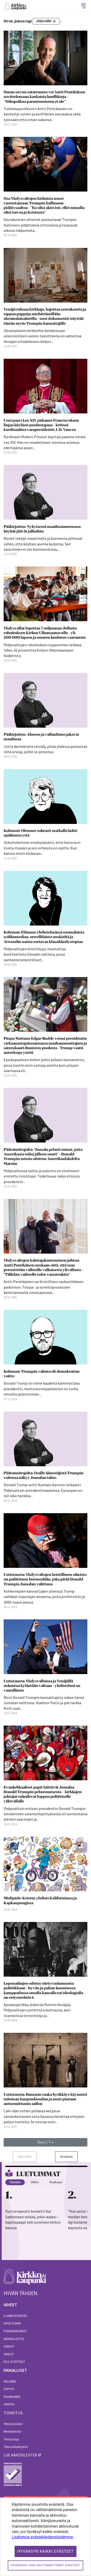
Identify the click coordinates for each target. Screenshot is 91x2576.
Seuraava (66, 2156)
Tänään (15, 2182)
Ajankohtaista (15, 2316)
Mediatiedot (12, 2431)
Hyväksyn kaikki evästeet (45, 2551)
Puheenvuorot (15, 2331)
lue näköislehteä (20, 2455)
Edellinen (25, 2156)
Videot (9, 2354)
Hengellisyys (14, 2339)
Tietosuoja (11, 2439)
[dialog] (45, 2536)
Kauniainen (12, 2396)
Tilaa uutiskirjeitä (16, 2447)
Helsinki (10, 2381)
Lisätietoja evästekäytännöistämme (42, 2537)
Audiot (9, 2346)
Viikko (35, 2182)
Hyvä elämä (12, 2323)
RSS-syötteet (14, 2361)
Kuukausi (56, 2182)
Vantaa (9, 2404)
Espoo (9, 2389)
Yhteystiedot (13, 2424)
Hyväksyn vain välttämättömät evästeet (45, 2565)
